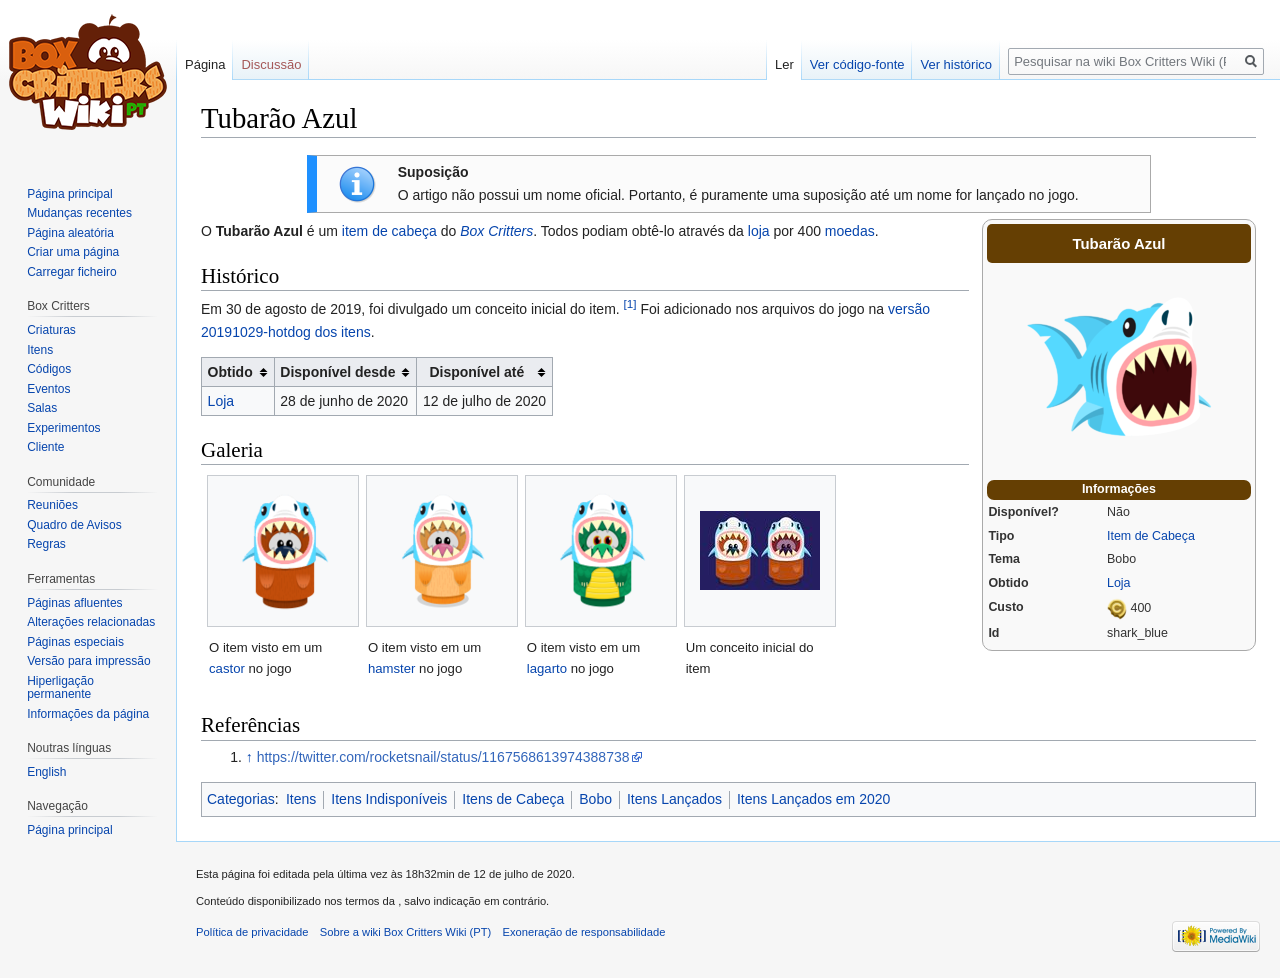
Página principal (69, 194)
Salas (42, 408)
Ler (784, 64)
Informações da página (88, 714)
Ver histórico (956, 64)
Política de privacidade (252, 932)
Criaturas (51, 330)
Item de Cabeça (1151, 536)
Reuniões (52, 505)
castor (227, 668)
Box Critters (496, 231)
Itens (301, 799)
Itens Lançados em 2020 (813, 799)
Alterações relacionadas (91, 622)
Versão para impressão (88, 661)
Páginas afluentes (74, 603)
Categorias (241, 799)
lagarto (547, 668)
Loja (1119, 583)
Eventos (48, 389)
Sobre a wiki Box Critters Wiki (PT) (406, 932)
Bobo (595, 799)
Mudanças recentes (79, 213)
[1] (630, 304)
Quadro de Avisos (74, 525)
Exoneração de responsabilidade (584, 932)
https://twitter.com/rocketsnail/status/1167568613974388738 (443, 757)
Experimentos (63, 428)
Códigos (49, 369)
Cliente (45, 447)
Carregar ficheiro (71, 272)
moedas (850, 231)
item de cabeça (389, 231)
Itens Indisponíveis (389, 799)
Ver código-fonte (857, 64)
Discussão (271, 64)
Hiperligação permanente (60, 688)
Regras (46, 544)
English (46, 772)
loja (759, 231)
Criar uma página (73, 252)
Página (205, 64)
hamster (392, 668)
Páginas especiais (75, 642)
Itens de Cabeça (513, 799)
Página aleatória (70, 233)
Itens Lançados (674, 799)
